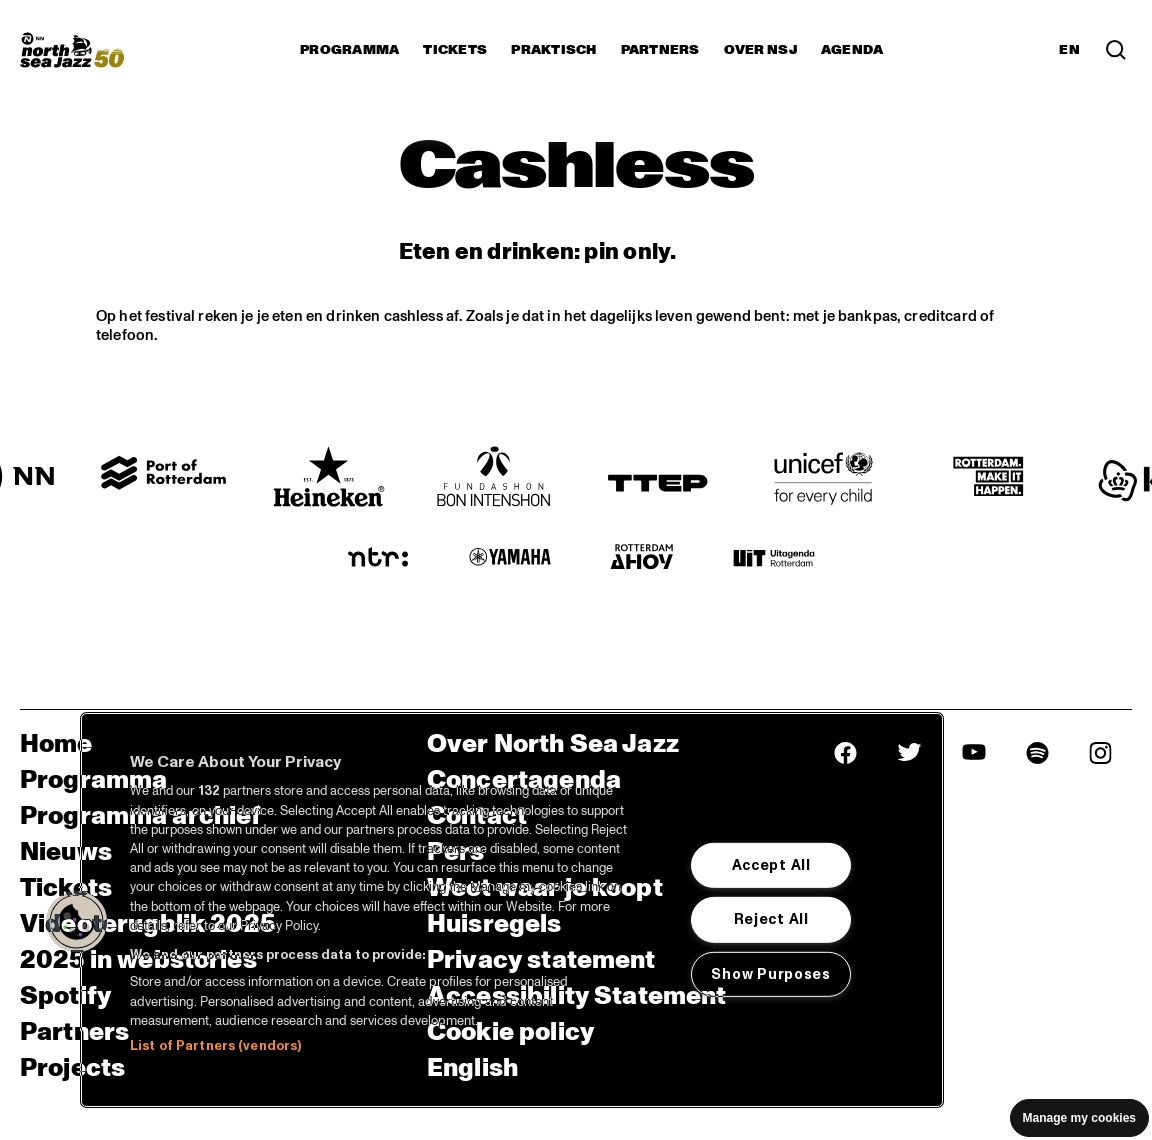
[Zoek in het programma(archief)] (1116, 50)
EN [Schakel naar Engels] (1069, 50)
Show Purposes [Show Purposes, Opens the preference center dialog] (770, 974)
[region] (512, 910)
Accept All (771, 865)
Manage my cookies (1079, 1118)
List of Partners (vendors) (215, 1046)
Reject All (771, 919)
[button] (77, 922)
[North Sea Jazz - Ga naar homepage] (72, 50)
